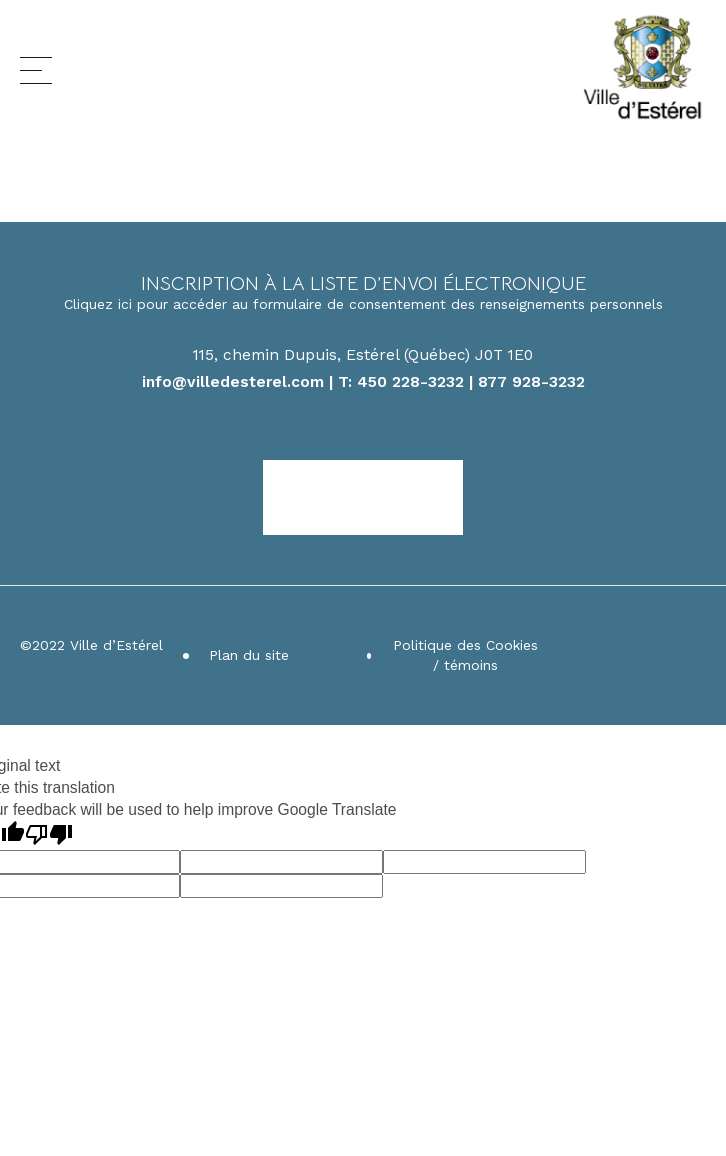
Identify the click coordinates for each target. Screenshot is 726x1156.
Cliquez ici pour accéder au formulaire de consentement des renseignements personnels (363, 304)
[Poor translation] (49, 835)
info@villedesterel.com (233, 381)
